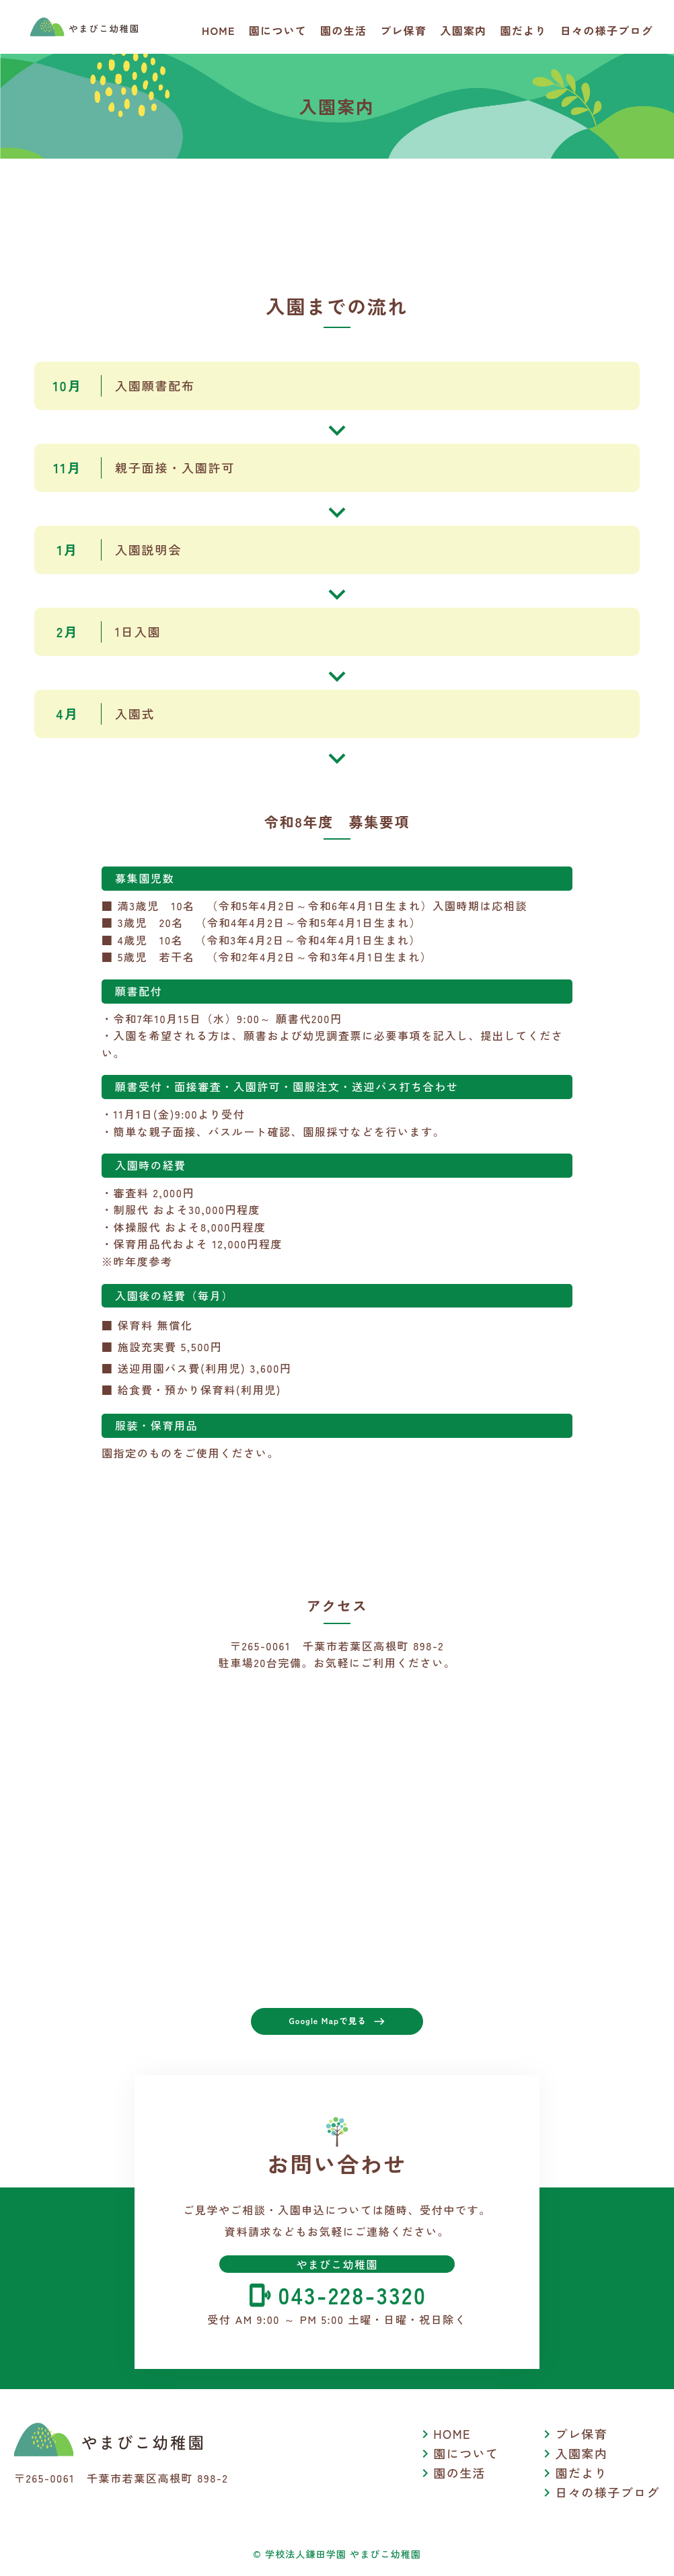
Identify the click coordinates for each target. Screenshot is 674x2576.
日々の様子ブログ (606, 30)
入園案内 (463, 30)
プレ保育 (403, 30)
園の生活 (343, 30)
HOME (218, 30)
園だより (523, 30)
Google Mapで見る (337, 2025)
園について (278, 30)
